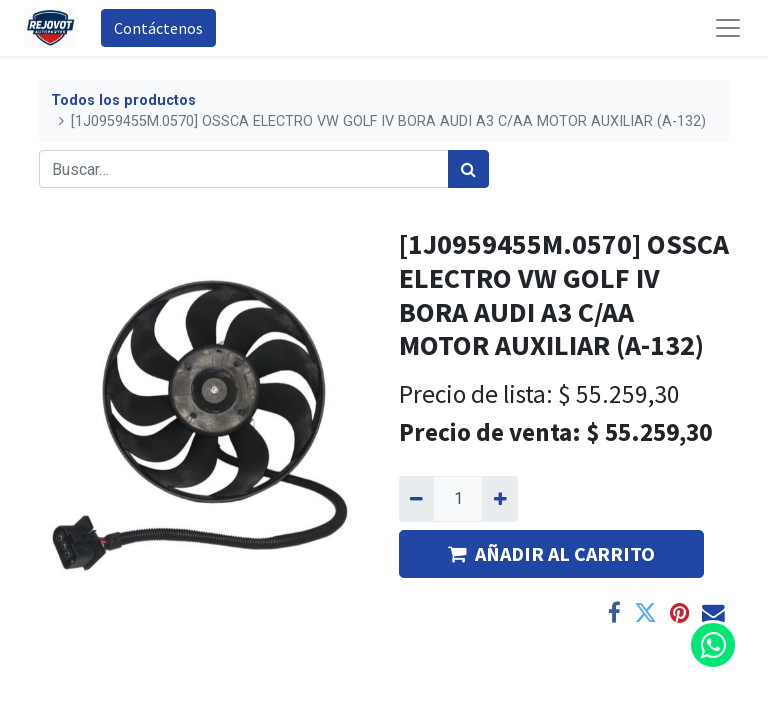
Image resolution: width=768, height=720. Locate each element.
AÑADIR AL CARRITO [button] (551, 553)
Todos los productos (123, 100)
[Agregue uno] (499, 499)
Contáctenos (158, 28)
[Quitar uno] (416, 499)
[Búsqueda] (468, 169)
